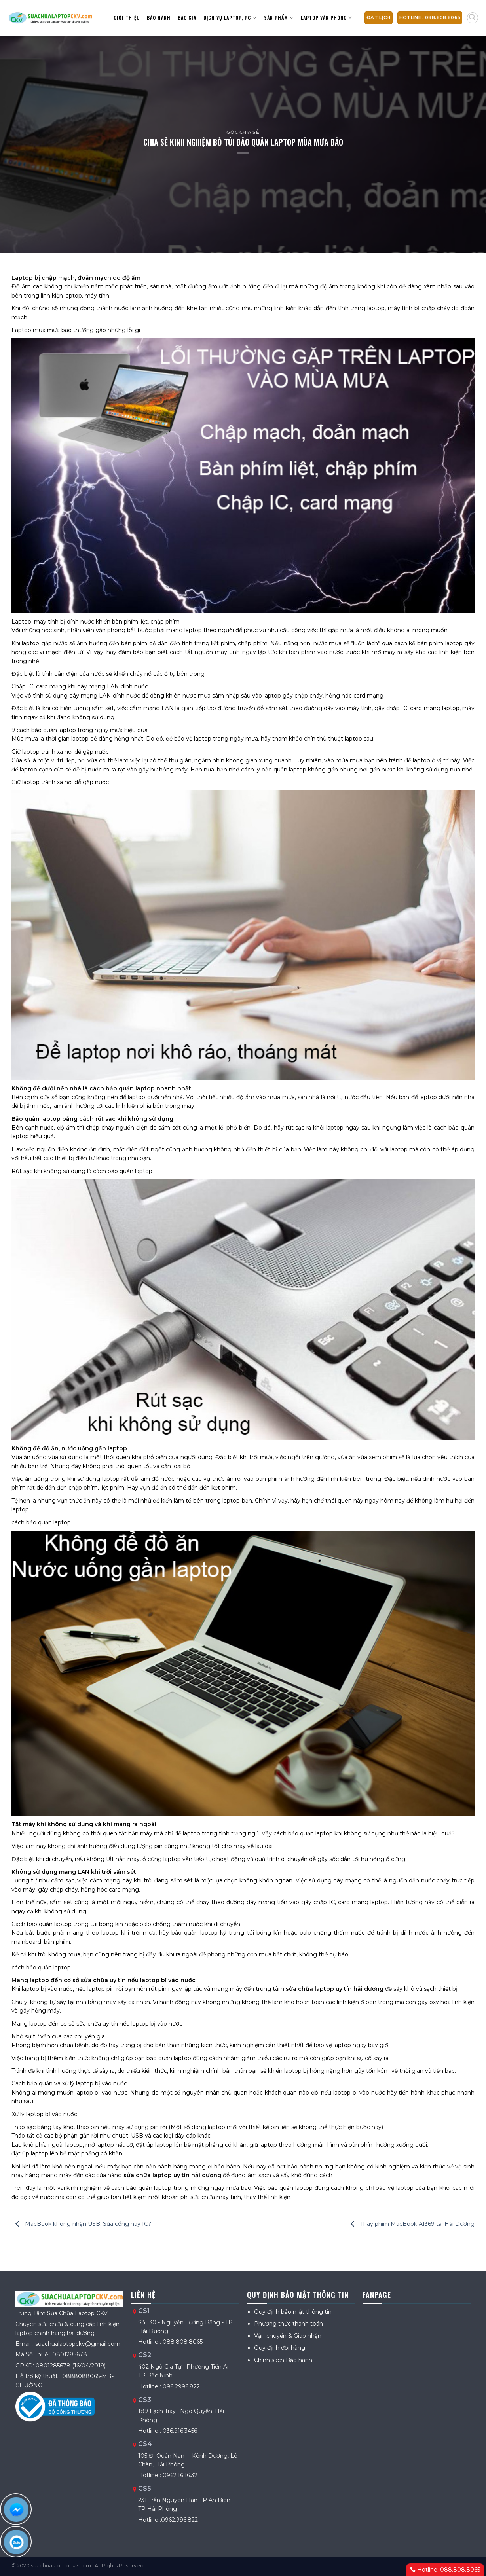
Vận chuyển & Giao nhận (287, 2335)
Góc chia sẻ (242, 132)
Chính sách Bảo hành (283, 2360)
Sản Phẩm (279, 17)
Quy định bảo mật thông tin (293, 2311)
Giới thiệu (127, 17)
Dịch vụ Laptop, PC (229, 17)
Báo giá (187, 17)
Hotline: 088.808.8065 (445, 2569)
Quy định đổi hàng (279, 2347)
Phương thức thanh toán (288, 2323)
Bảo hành (159, 17)
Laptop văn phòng (326, 17)
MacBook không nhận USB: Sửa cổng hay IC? (81, 2223)
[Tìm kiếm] (472, 17)
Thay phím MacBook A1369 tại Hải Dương (411, 2223)
